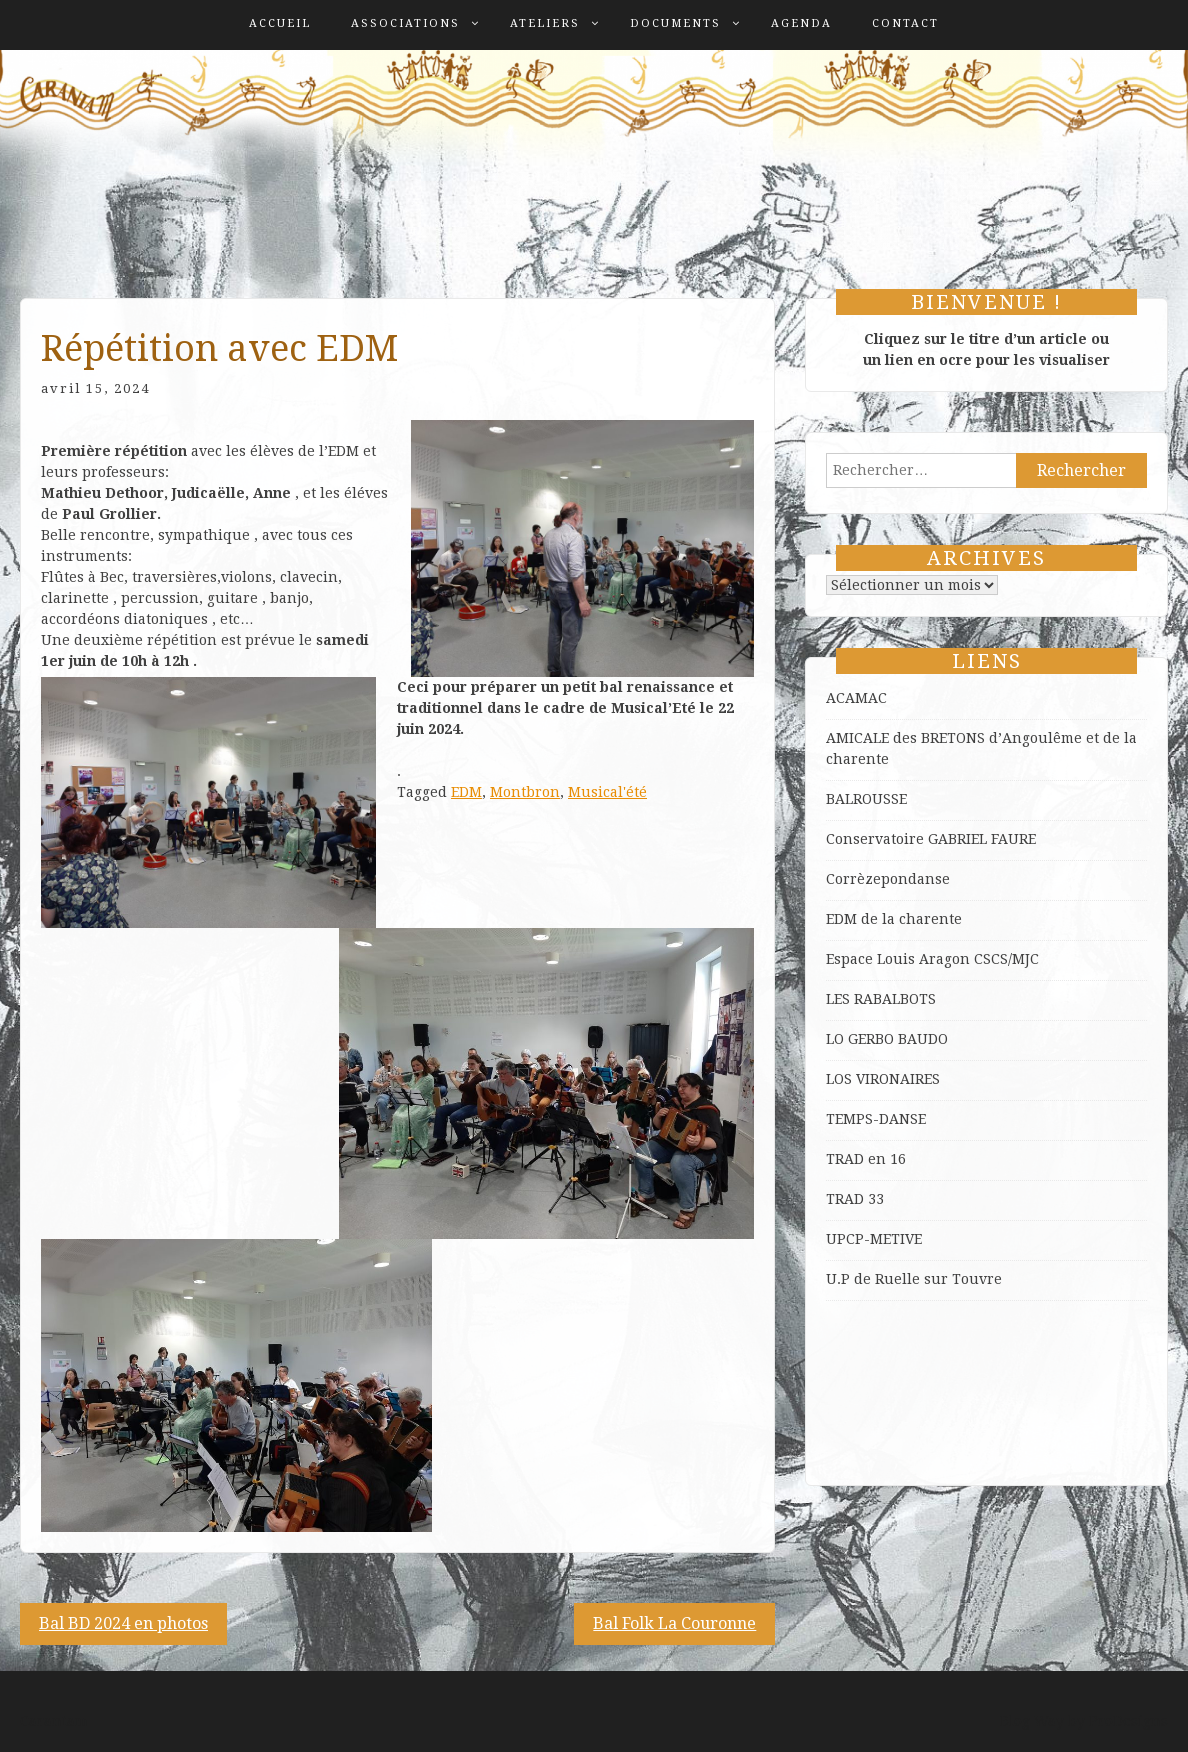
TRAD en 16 (866, 1159)
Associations (405, 23)
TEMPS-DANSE (876, 1119)
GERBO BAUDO (898, 1039)
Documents (675, 23)
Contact (905, 23)
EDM (466, 792)
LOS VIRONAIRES (883, 1079)
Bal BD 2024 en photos (123, 1623)
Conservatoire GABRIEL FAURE (931, 839)
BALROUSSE (866, 799)
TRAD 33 (855, 1199)
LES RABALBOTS (881, 999)
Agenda (801, 23)
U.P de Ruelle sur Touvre (914, 1279)
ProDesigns (1128, 1721)
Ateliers (545, 23)
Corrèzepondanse (888, 879)
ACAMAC (856, 698)
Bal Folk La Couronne (674, 1623)
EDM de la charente (894, 919)
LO (837, 1039)
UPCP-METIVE (874, 1239)
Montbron (525, 792)
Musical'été (607, 792)
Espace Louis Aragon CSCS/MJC (932, 959)
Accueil (280, 23)
